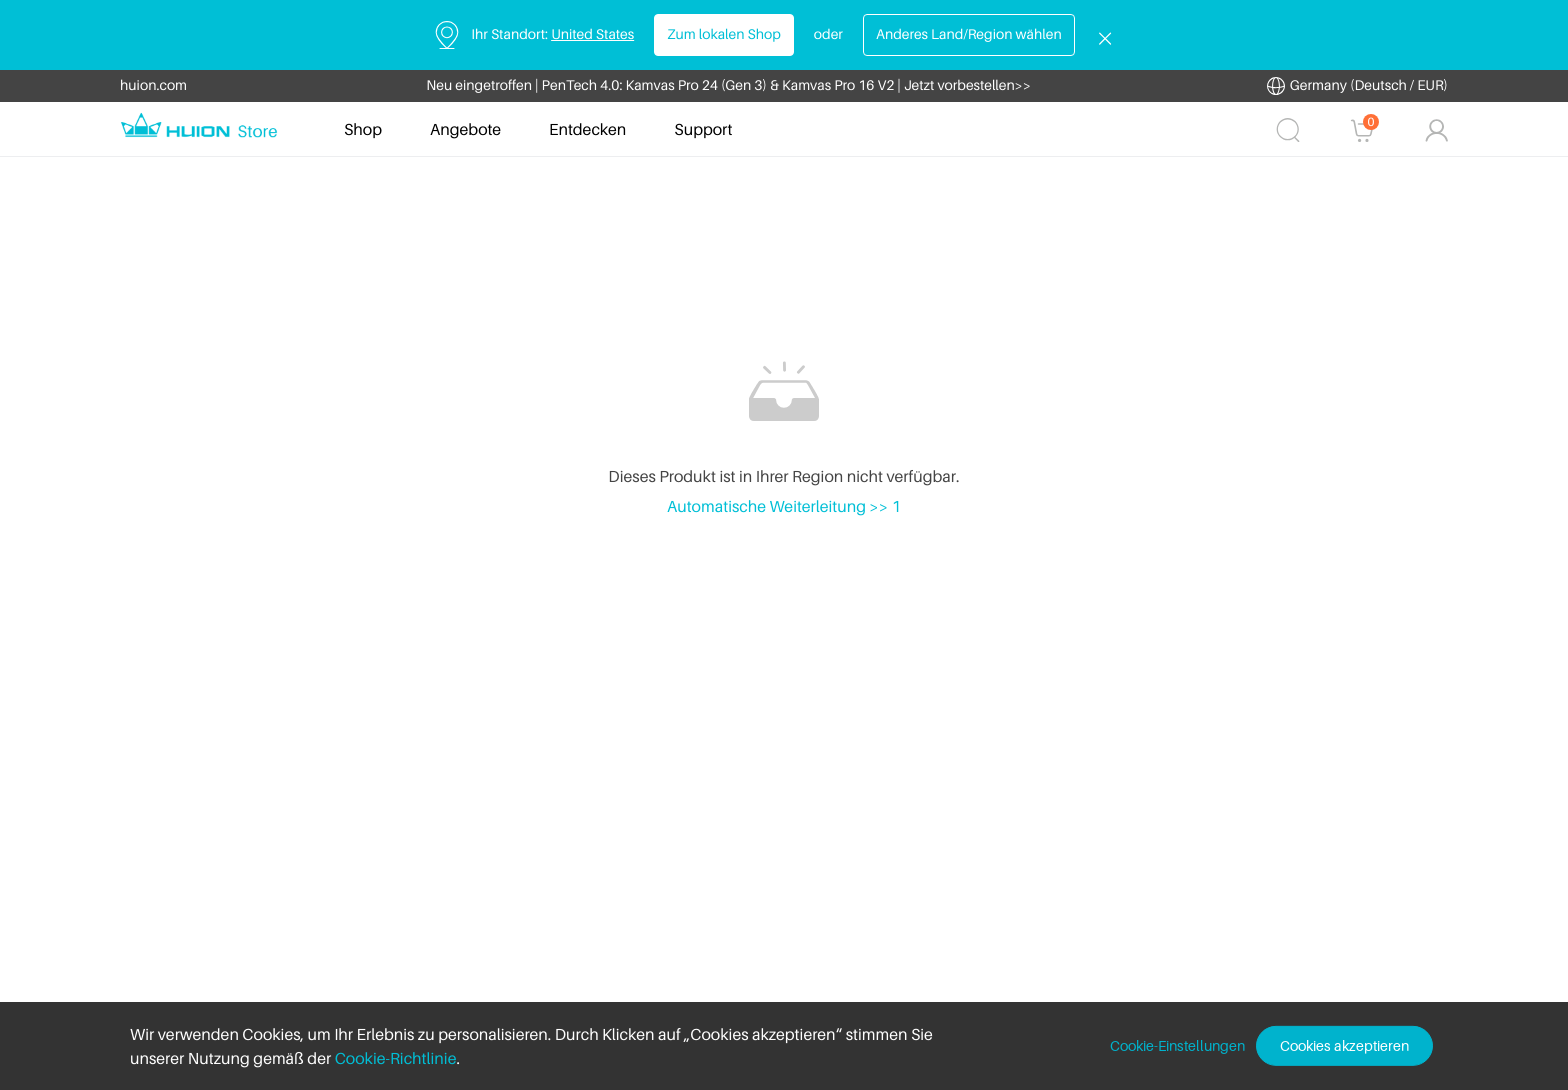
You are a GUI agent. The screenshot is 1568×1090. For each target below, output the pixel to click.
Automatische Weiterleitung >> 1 (784, 506)
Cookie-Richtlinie (396, 1058)
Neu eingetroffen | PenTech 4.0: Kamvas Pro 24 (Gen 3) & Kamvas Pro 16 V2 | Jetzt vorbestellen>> (728, 85)
